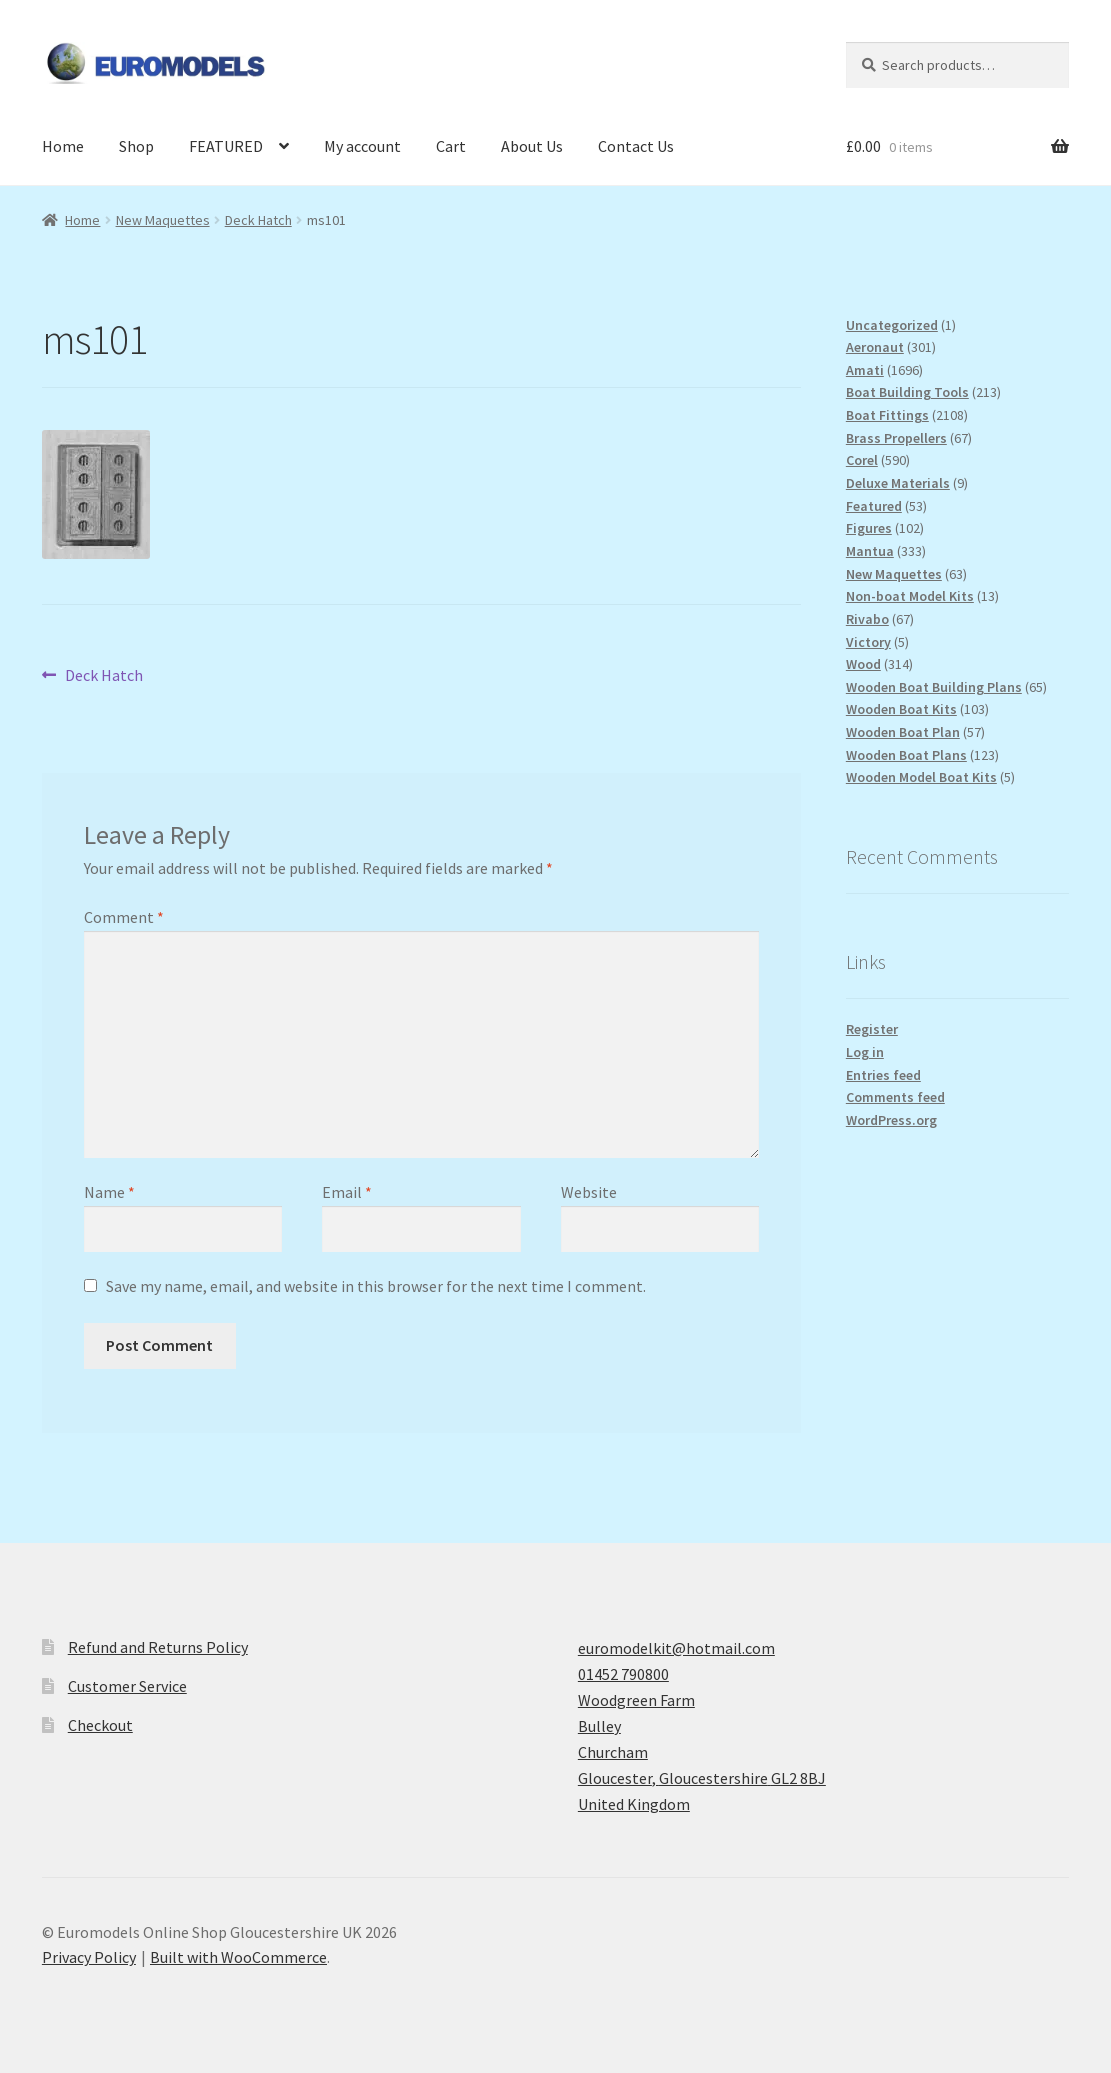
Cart (451, 146)
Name (109, 1192)
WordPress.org (891, 1120)
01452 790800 (623, 1674)
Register (872, 1029)
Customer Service (127, 1686)
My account (362, 146)
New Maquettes (163, 220)
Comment (124, 917)
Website (589, 1192)
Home (63, 146)
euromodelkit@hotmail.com (676, 1648)
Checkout (100, 1725)
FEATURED (226, 146)
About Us (532, 146)
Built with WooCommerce (238, 1957)
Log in (865, 1052)
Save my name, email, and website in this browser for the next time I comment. (376, 1286)
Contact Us (636, 146)
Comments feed (895, 1097)
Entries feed (883, 1075)
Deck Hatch (258, 220)
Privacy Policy (89, 1957)
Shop (136, 146)
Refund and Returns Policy (158, 1647)
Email (347, 1192)
